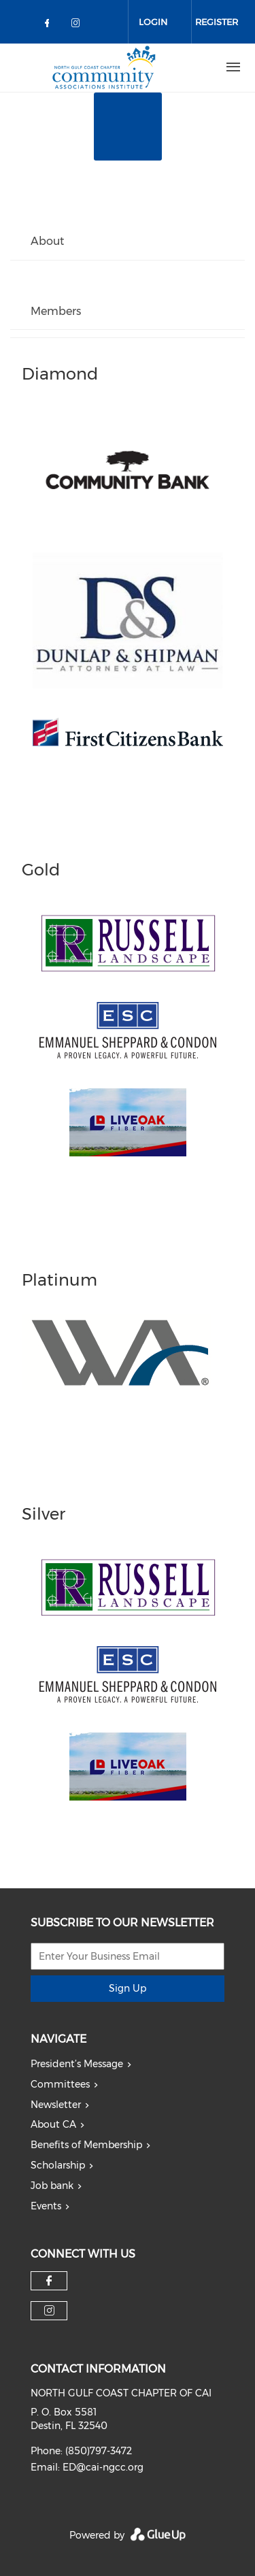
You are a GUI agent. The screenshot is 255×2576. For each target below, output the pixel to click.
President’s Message (77, 2064)
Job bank (52, 2185)
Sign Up (127, 1988)
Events (46, 2206)
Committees (60, 2084)
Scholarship (58, 2165)
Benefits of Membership (86, 2145)
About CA (53, 2124)
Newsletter (56, 2104)
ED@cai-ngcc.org (103, 2467)
